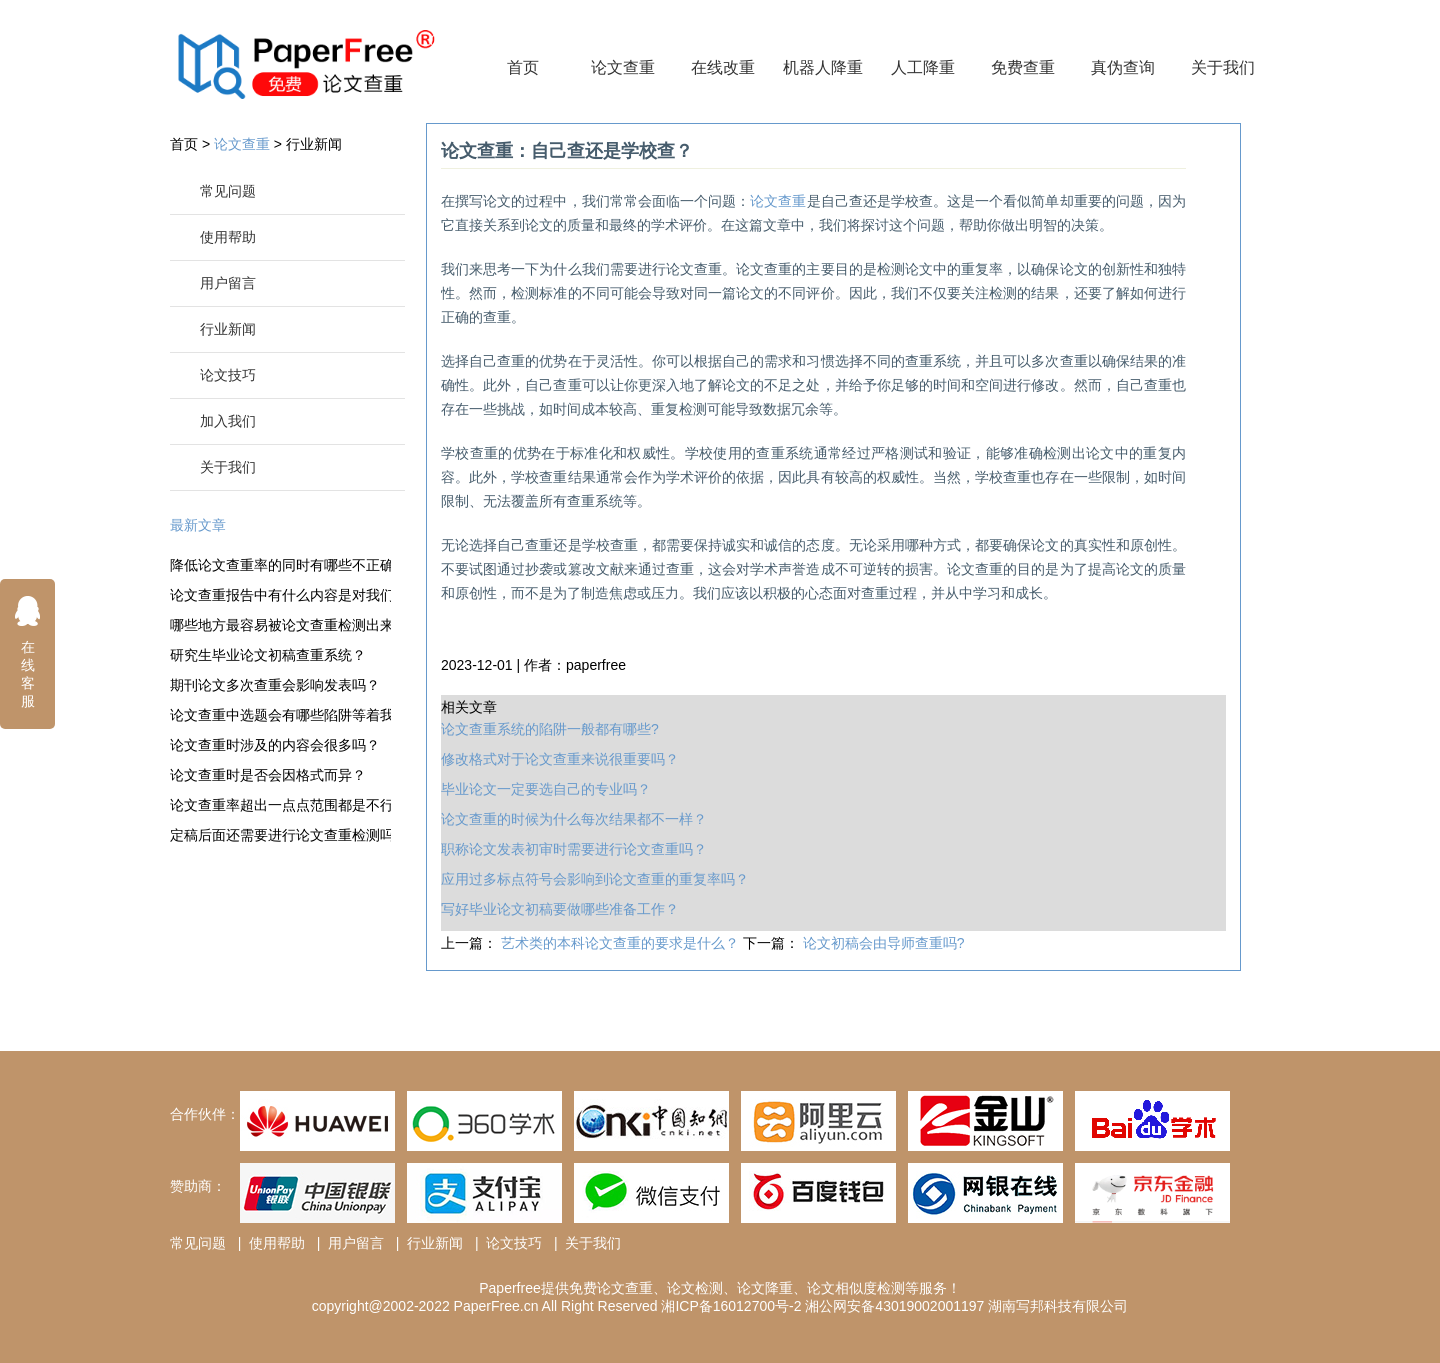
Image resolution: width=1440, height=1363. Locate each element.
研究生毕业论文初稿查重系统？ (268, 655)
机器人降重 (823, 67)
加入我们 (228, 421)
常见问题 (228, 191)
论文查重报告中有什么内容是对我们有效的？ (280, 595)
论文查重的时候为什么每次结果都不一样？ (574, 819)
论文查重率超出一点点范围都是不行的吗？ (280, 805)
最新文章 (198, 525)
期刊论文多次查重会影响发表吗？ (275, 685)
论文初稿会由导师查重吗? (884, 943)
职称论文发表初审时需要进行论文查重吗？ (574, 849)
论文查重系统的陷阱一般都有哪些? (550, 729)
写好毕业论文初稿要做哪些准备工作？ (560, 909)
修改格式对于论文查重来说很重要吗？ (560, 759)
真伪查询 (1123, 67)
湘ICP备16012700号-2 (731, 1306)
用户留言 (228, 283)
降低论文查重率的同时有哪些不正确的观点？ (280, 565)
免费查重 (1023, 67)
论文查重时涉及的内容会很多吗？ (275, 745)
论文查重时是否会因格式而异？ (268, 775)
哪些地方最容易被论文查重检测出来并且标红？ (280, 625)
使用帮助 (228, 237)
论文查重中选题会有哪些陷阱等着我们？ (280, 715)
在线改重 (723, 67)
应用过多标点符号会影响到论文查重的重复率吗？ (595, 879)
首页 (523, 67)
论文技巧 (228, 375)
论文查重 (623, 67)
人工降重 (923, 67)
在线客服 (28, 651)
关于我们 (1223, 67)
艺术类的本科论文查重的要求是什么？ (622, 943)
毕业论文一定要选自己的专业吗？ (546, 789)
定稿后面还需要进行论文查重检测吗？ (280, 835)
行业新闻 (314, 144)
